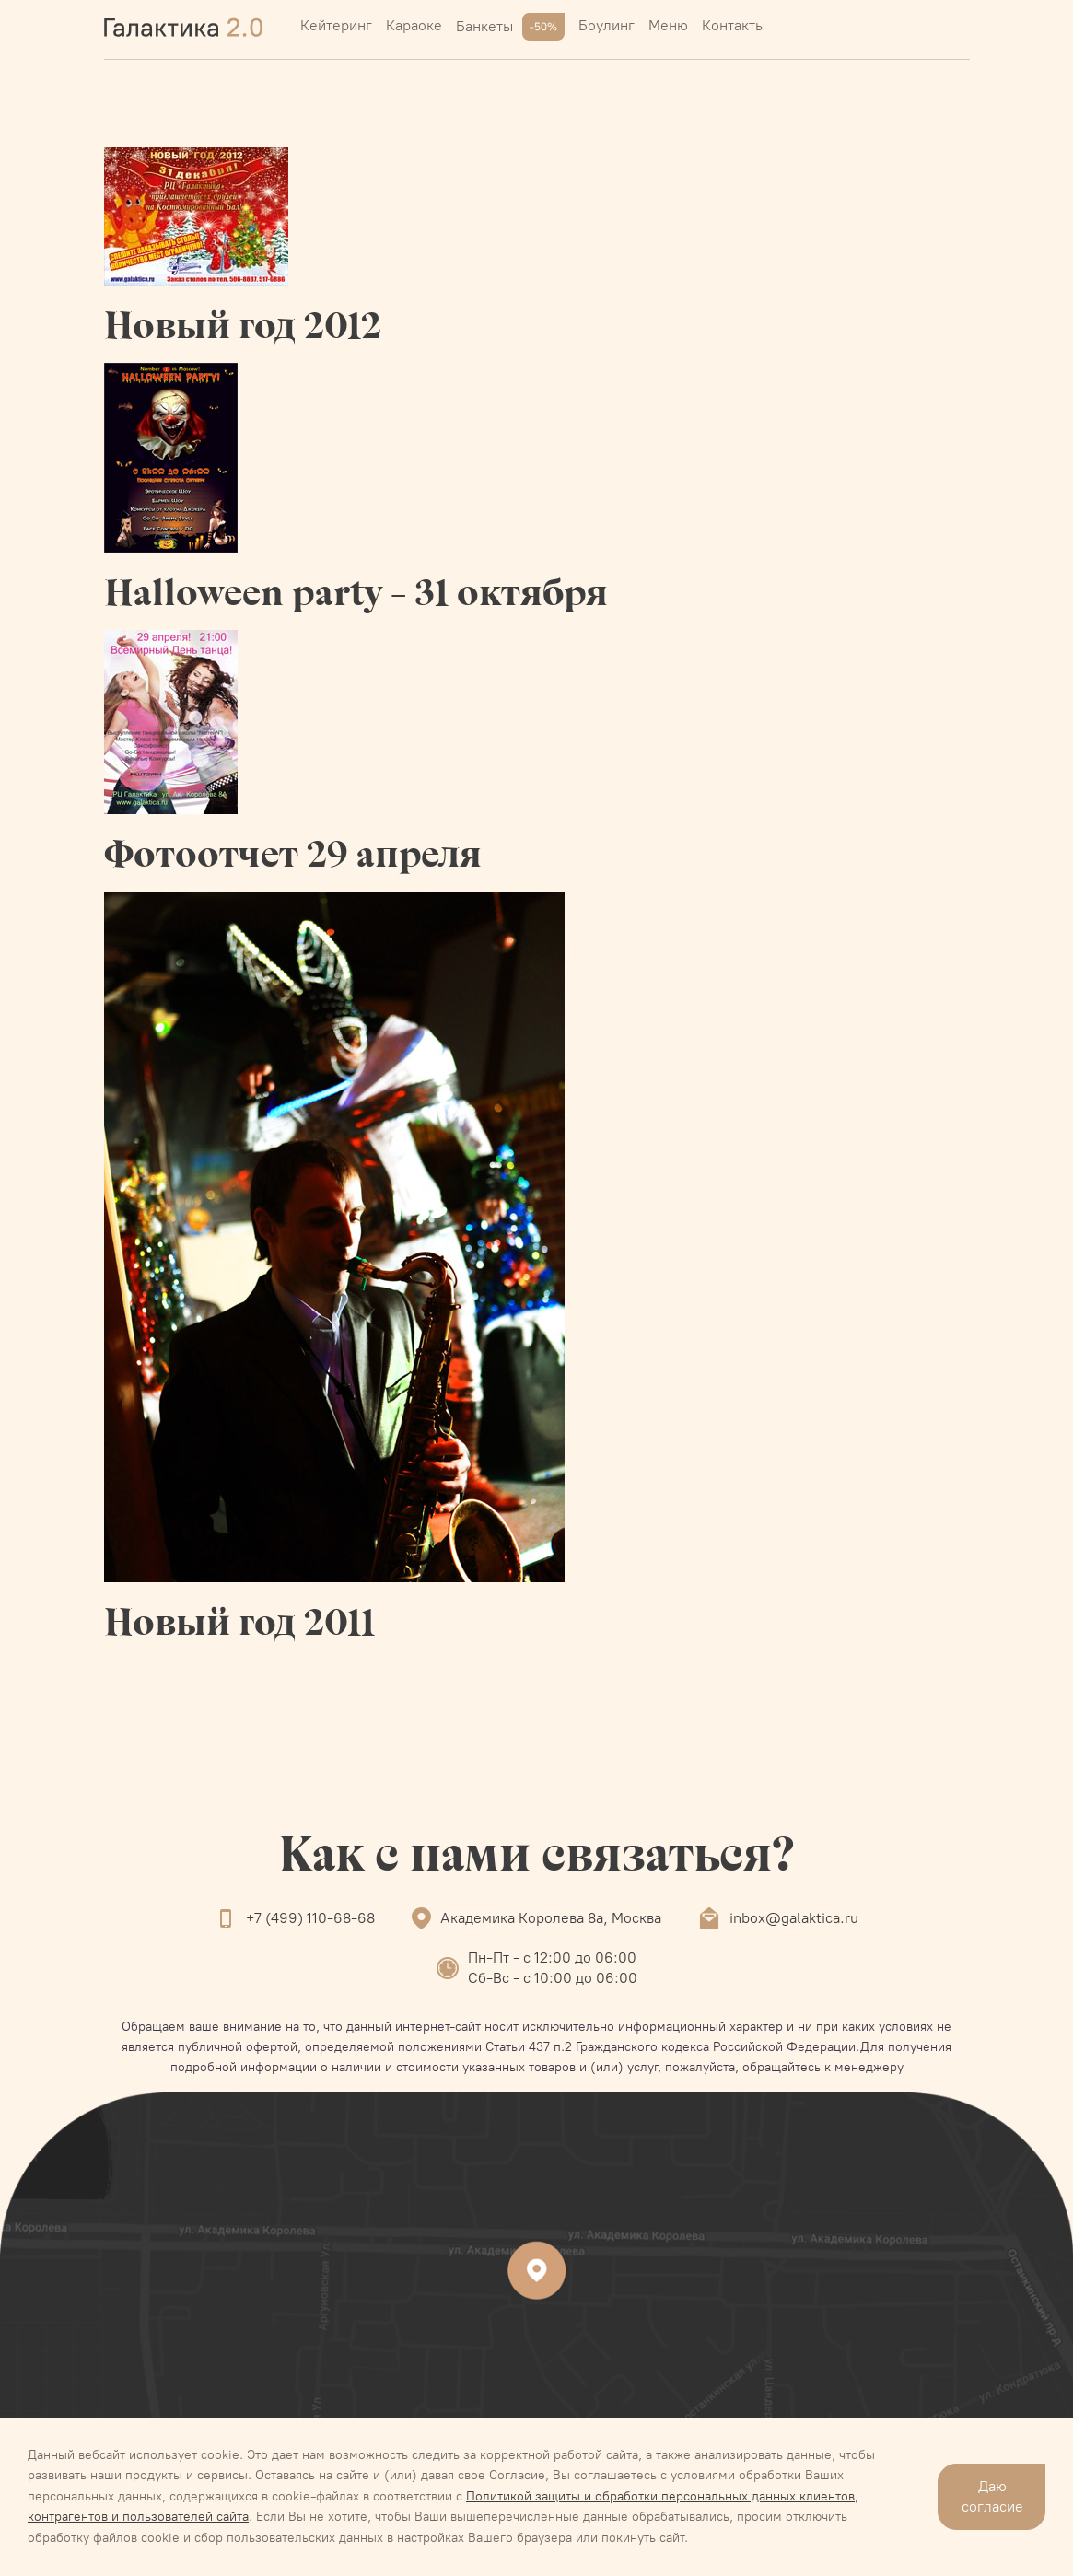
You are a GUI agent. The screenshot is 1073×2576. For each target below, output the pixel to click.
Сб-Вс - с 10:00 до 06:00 (552, 1978)
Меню (668, 25)
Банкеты (511, 27)
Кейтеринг (336, 25)
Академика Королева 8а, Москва (550, 1918)
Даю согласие (992, 2496)
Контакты (733, 25)
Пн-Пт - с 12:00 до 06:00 (552, 1957)
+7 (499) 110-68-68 (310, 1918)
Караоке (414, 25)
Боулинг (606, 25)
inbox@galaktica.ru (793, 1918)
